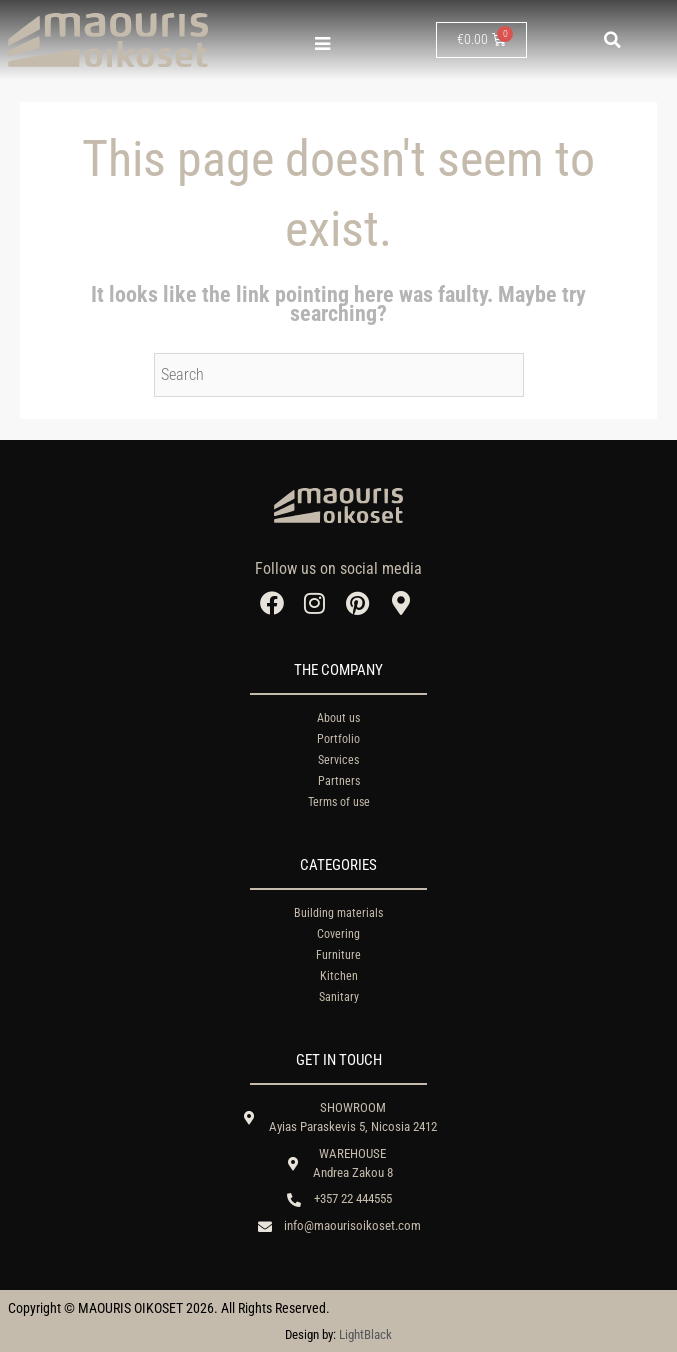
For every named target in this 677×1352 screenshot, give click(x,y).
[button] (613, 40)
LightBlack (365, 1334)
